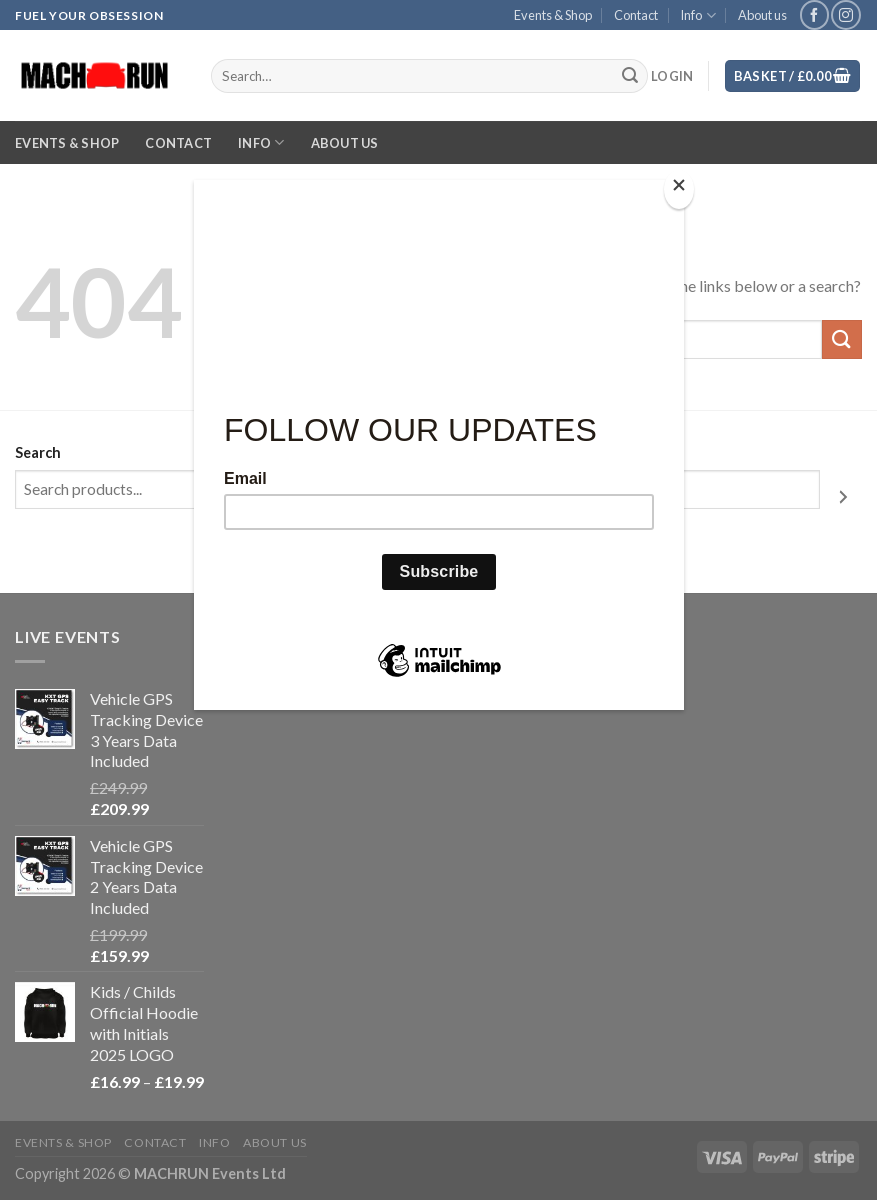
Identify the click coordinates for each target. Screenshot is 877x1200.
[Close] (679, 189)
